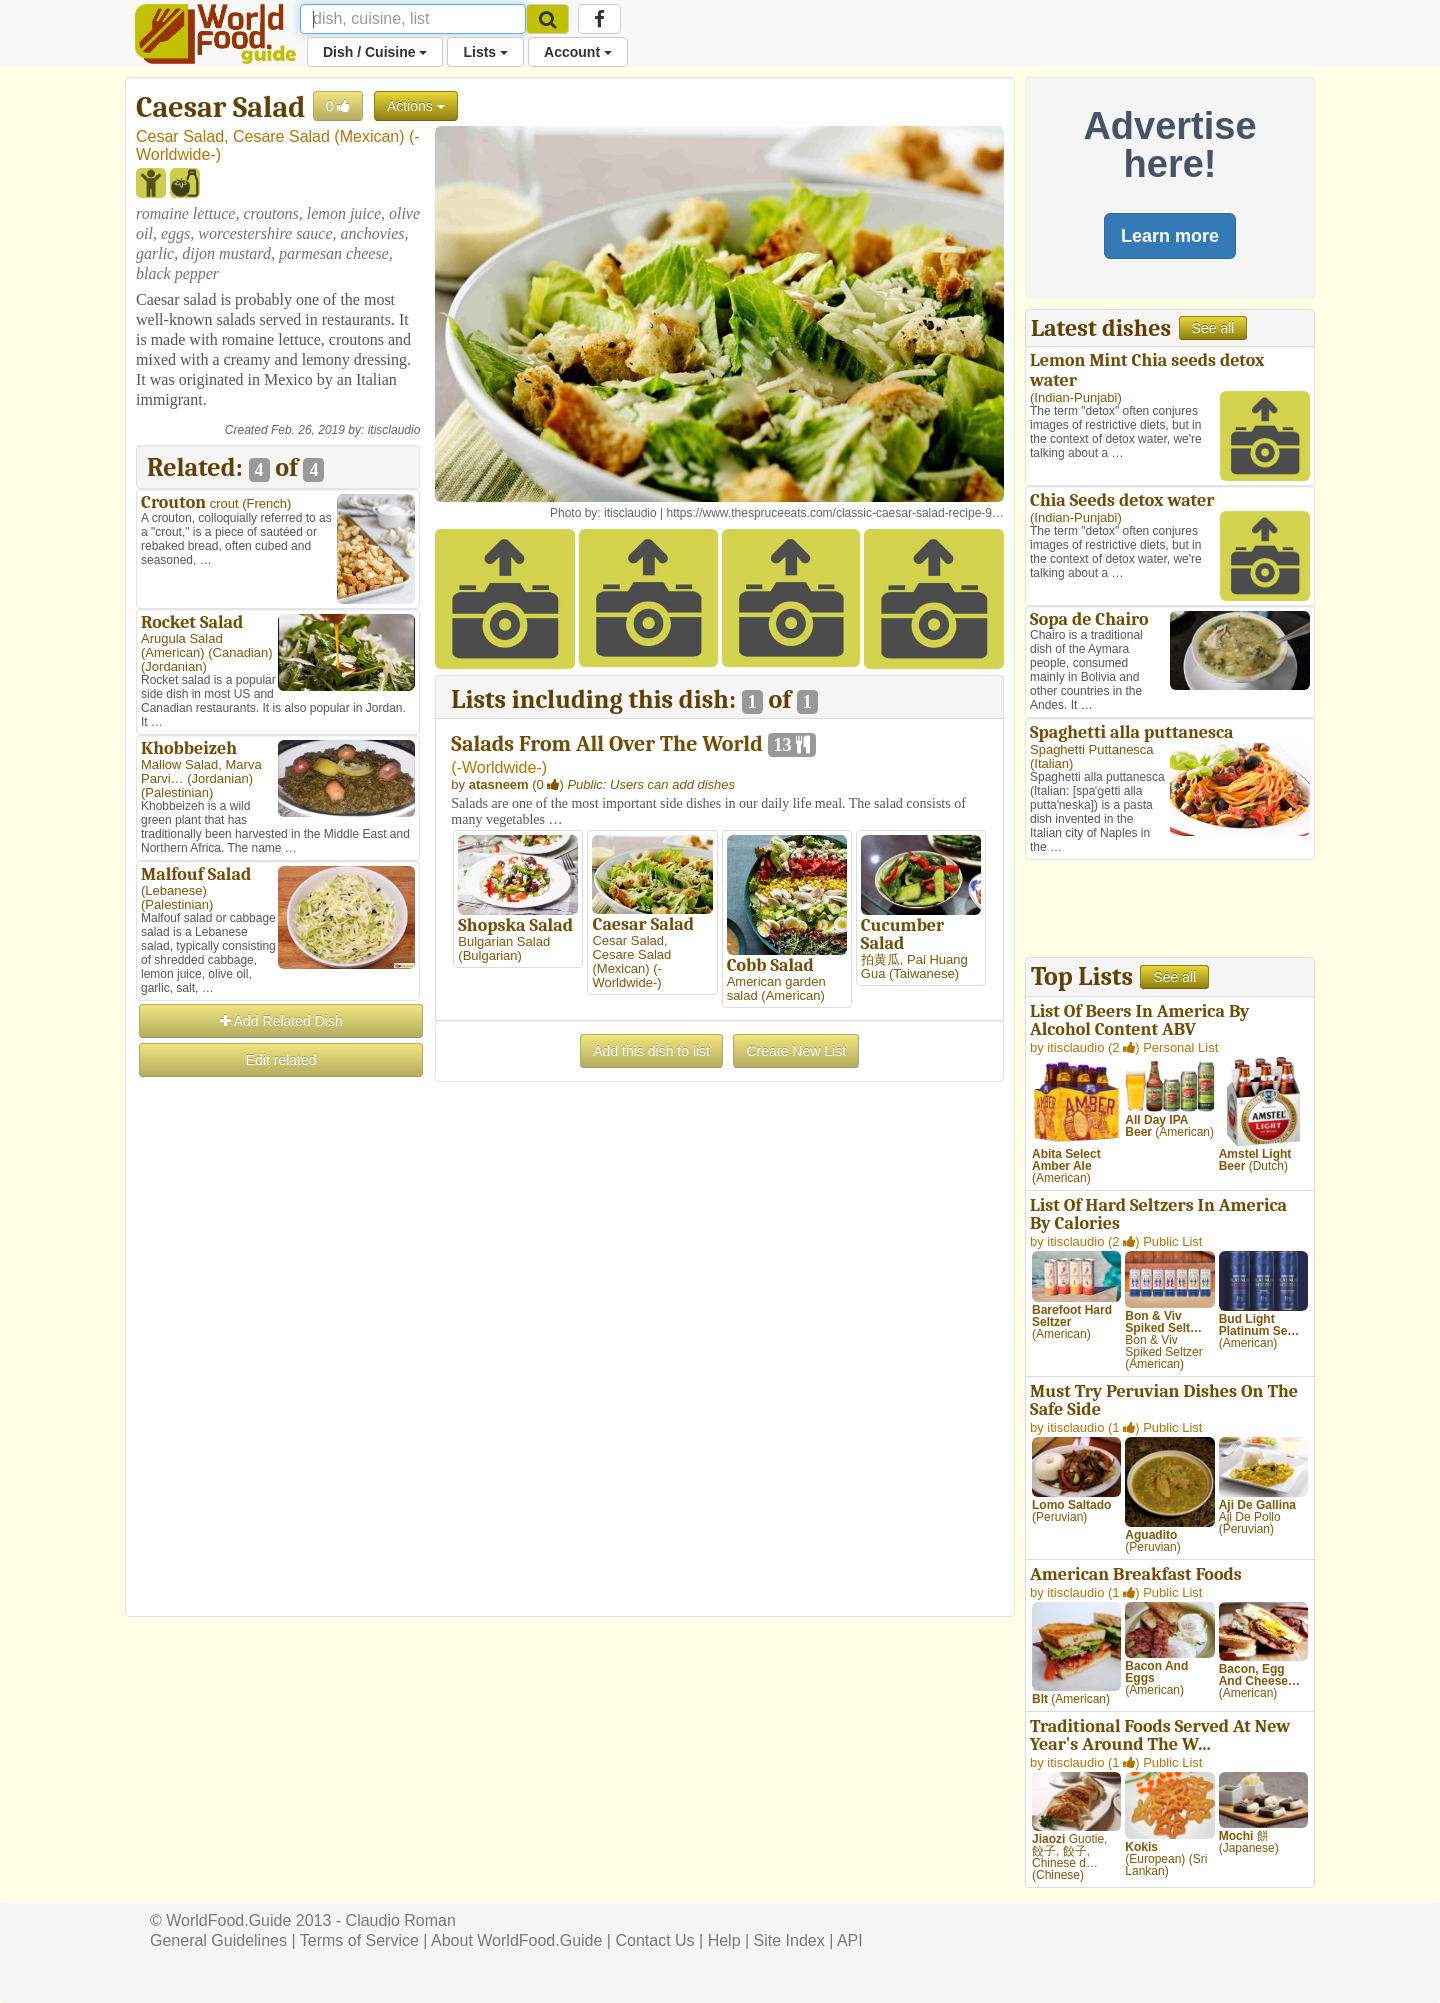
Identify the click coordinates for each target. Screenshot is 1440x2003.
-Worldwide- (499, 767)
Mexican (370, 136)
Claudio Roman (401, 1920)
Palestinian (177, 792)
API (850, 1940)
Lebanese (173, 890)
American (172, 652)
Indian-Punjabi (1075, 397)
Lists (485, 52)
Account (578, 52)
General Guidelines (218, 1940)
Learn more (1170, 236)
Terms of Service (359, 1940)
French (267, 503)
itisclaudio (394, 430)
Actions (416, 106)
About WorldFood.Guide (516, 1940)
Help (724, 1940)
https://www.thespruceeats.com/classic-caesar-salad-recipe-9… (835, 513)
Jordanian (173, 666)
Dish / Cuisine (375, 52)
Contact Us (654, 1940)
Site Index (789, 1940)
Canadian (241, 652)
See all (1213, 328)
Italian (1051, 763)
